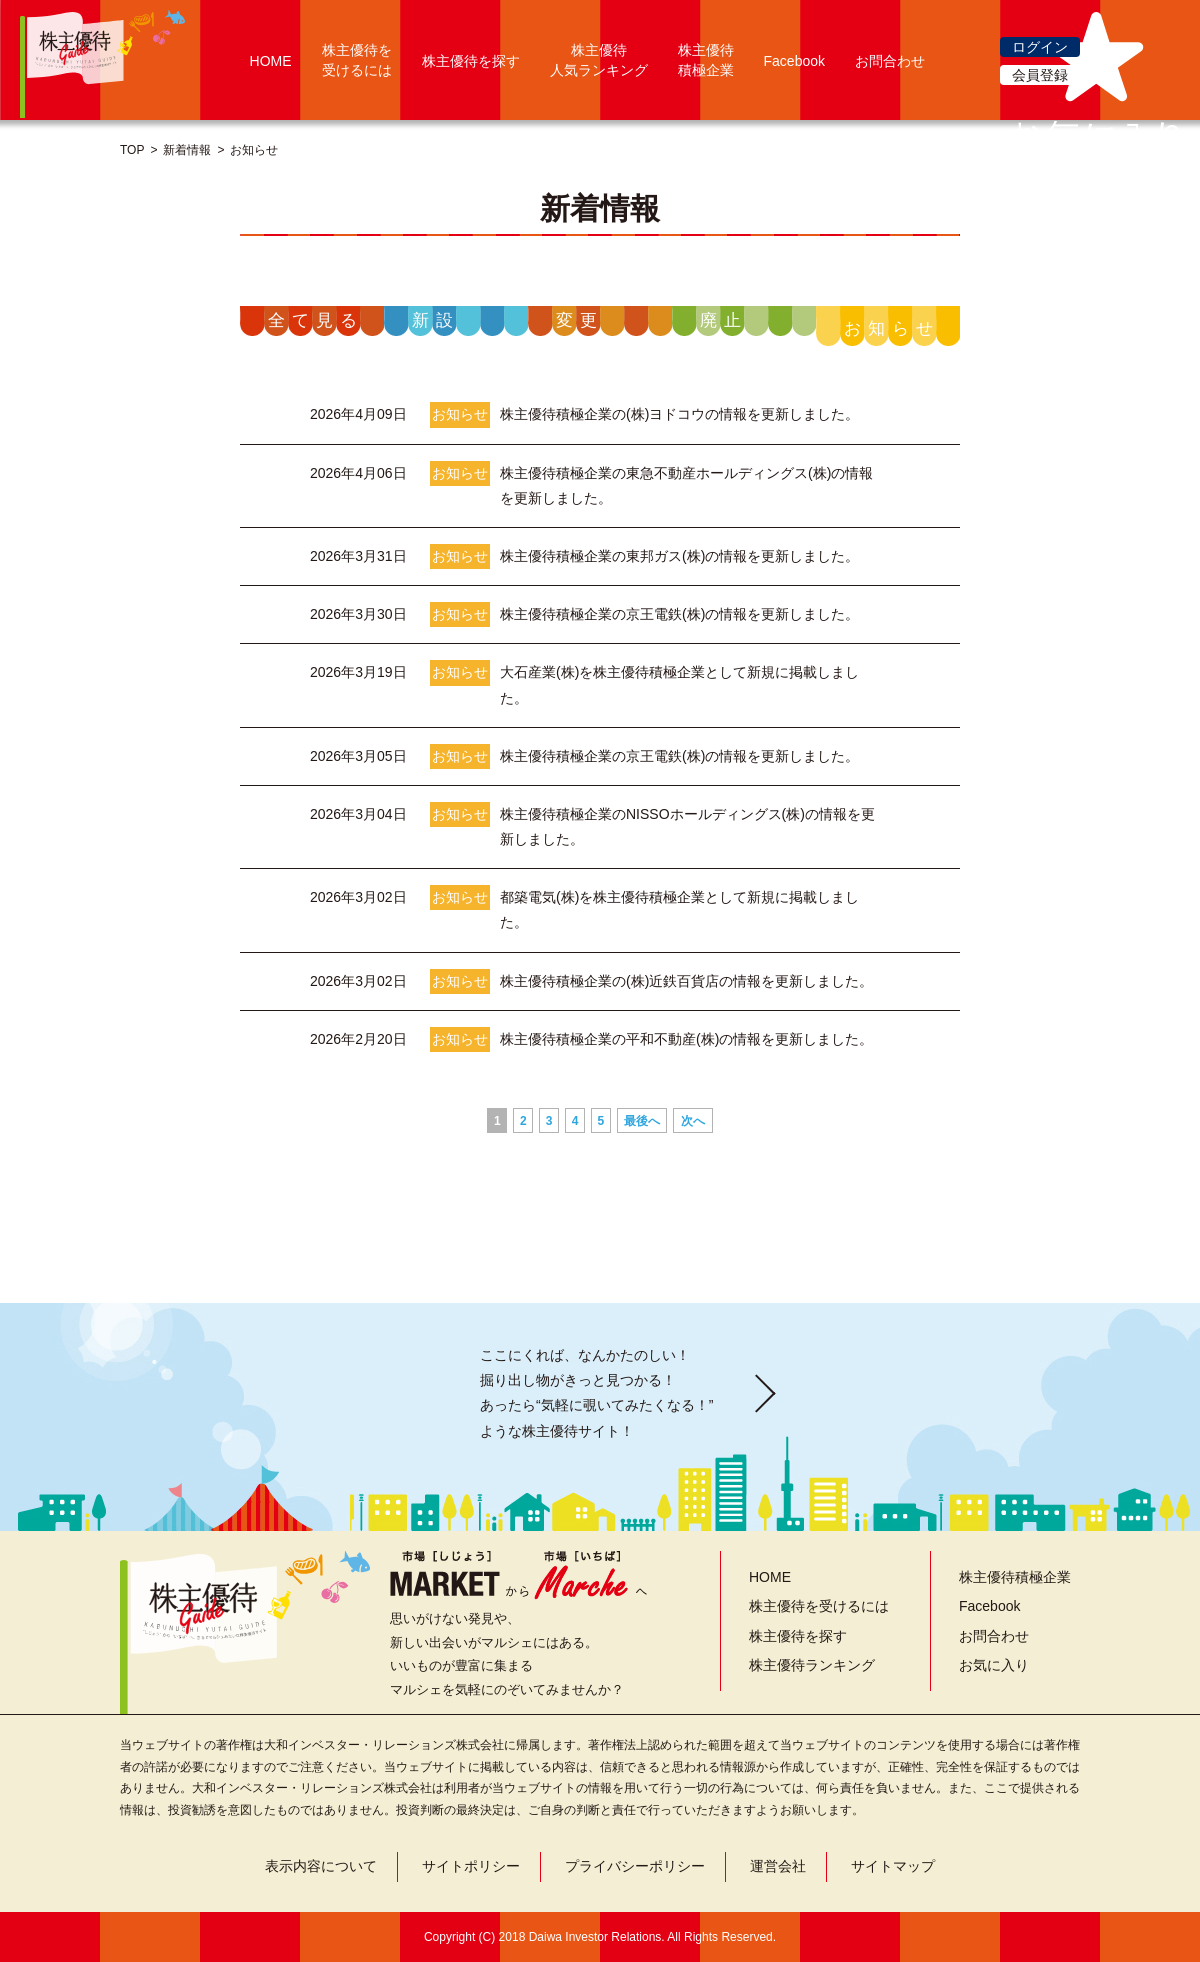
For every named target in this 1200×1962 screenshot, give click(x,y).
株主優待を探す (471, 61)
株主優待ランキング (812, 1665)
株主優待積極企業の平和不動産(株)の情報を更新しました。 (686, 1039)
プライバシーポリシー (635, 1866)
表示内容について (321, 1866)
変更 (580, 320)
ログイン (1040, 47)
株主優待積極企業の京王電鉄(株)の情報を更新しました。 (679, 614)
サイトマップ (893, 1866)
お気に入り (994, 1665)
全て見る (316, 320)
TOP (132, 150)
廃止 (724, 320)
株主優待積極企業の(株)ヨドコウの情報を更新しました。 (679, 414)
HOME (271, 61)
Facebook (794, 61)
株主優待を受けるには (819, 1606)
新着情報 (187, 150)
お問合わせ (890, 61)
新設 (436, 320)
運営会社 (778, 1866)
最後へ (642, 1121)
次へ (693, 1121)
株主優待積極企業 (1015, 1577)
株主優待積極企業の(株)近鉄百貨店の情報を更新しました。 (686, 981)
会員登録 (1040, 75)
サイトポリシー (471, 1866)
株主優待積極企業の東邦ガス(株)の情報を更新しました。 (679, 556)
